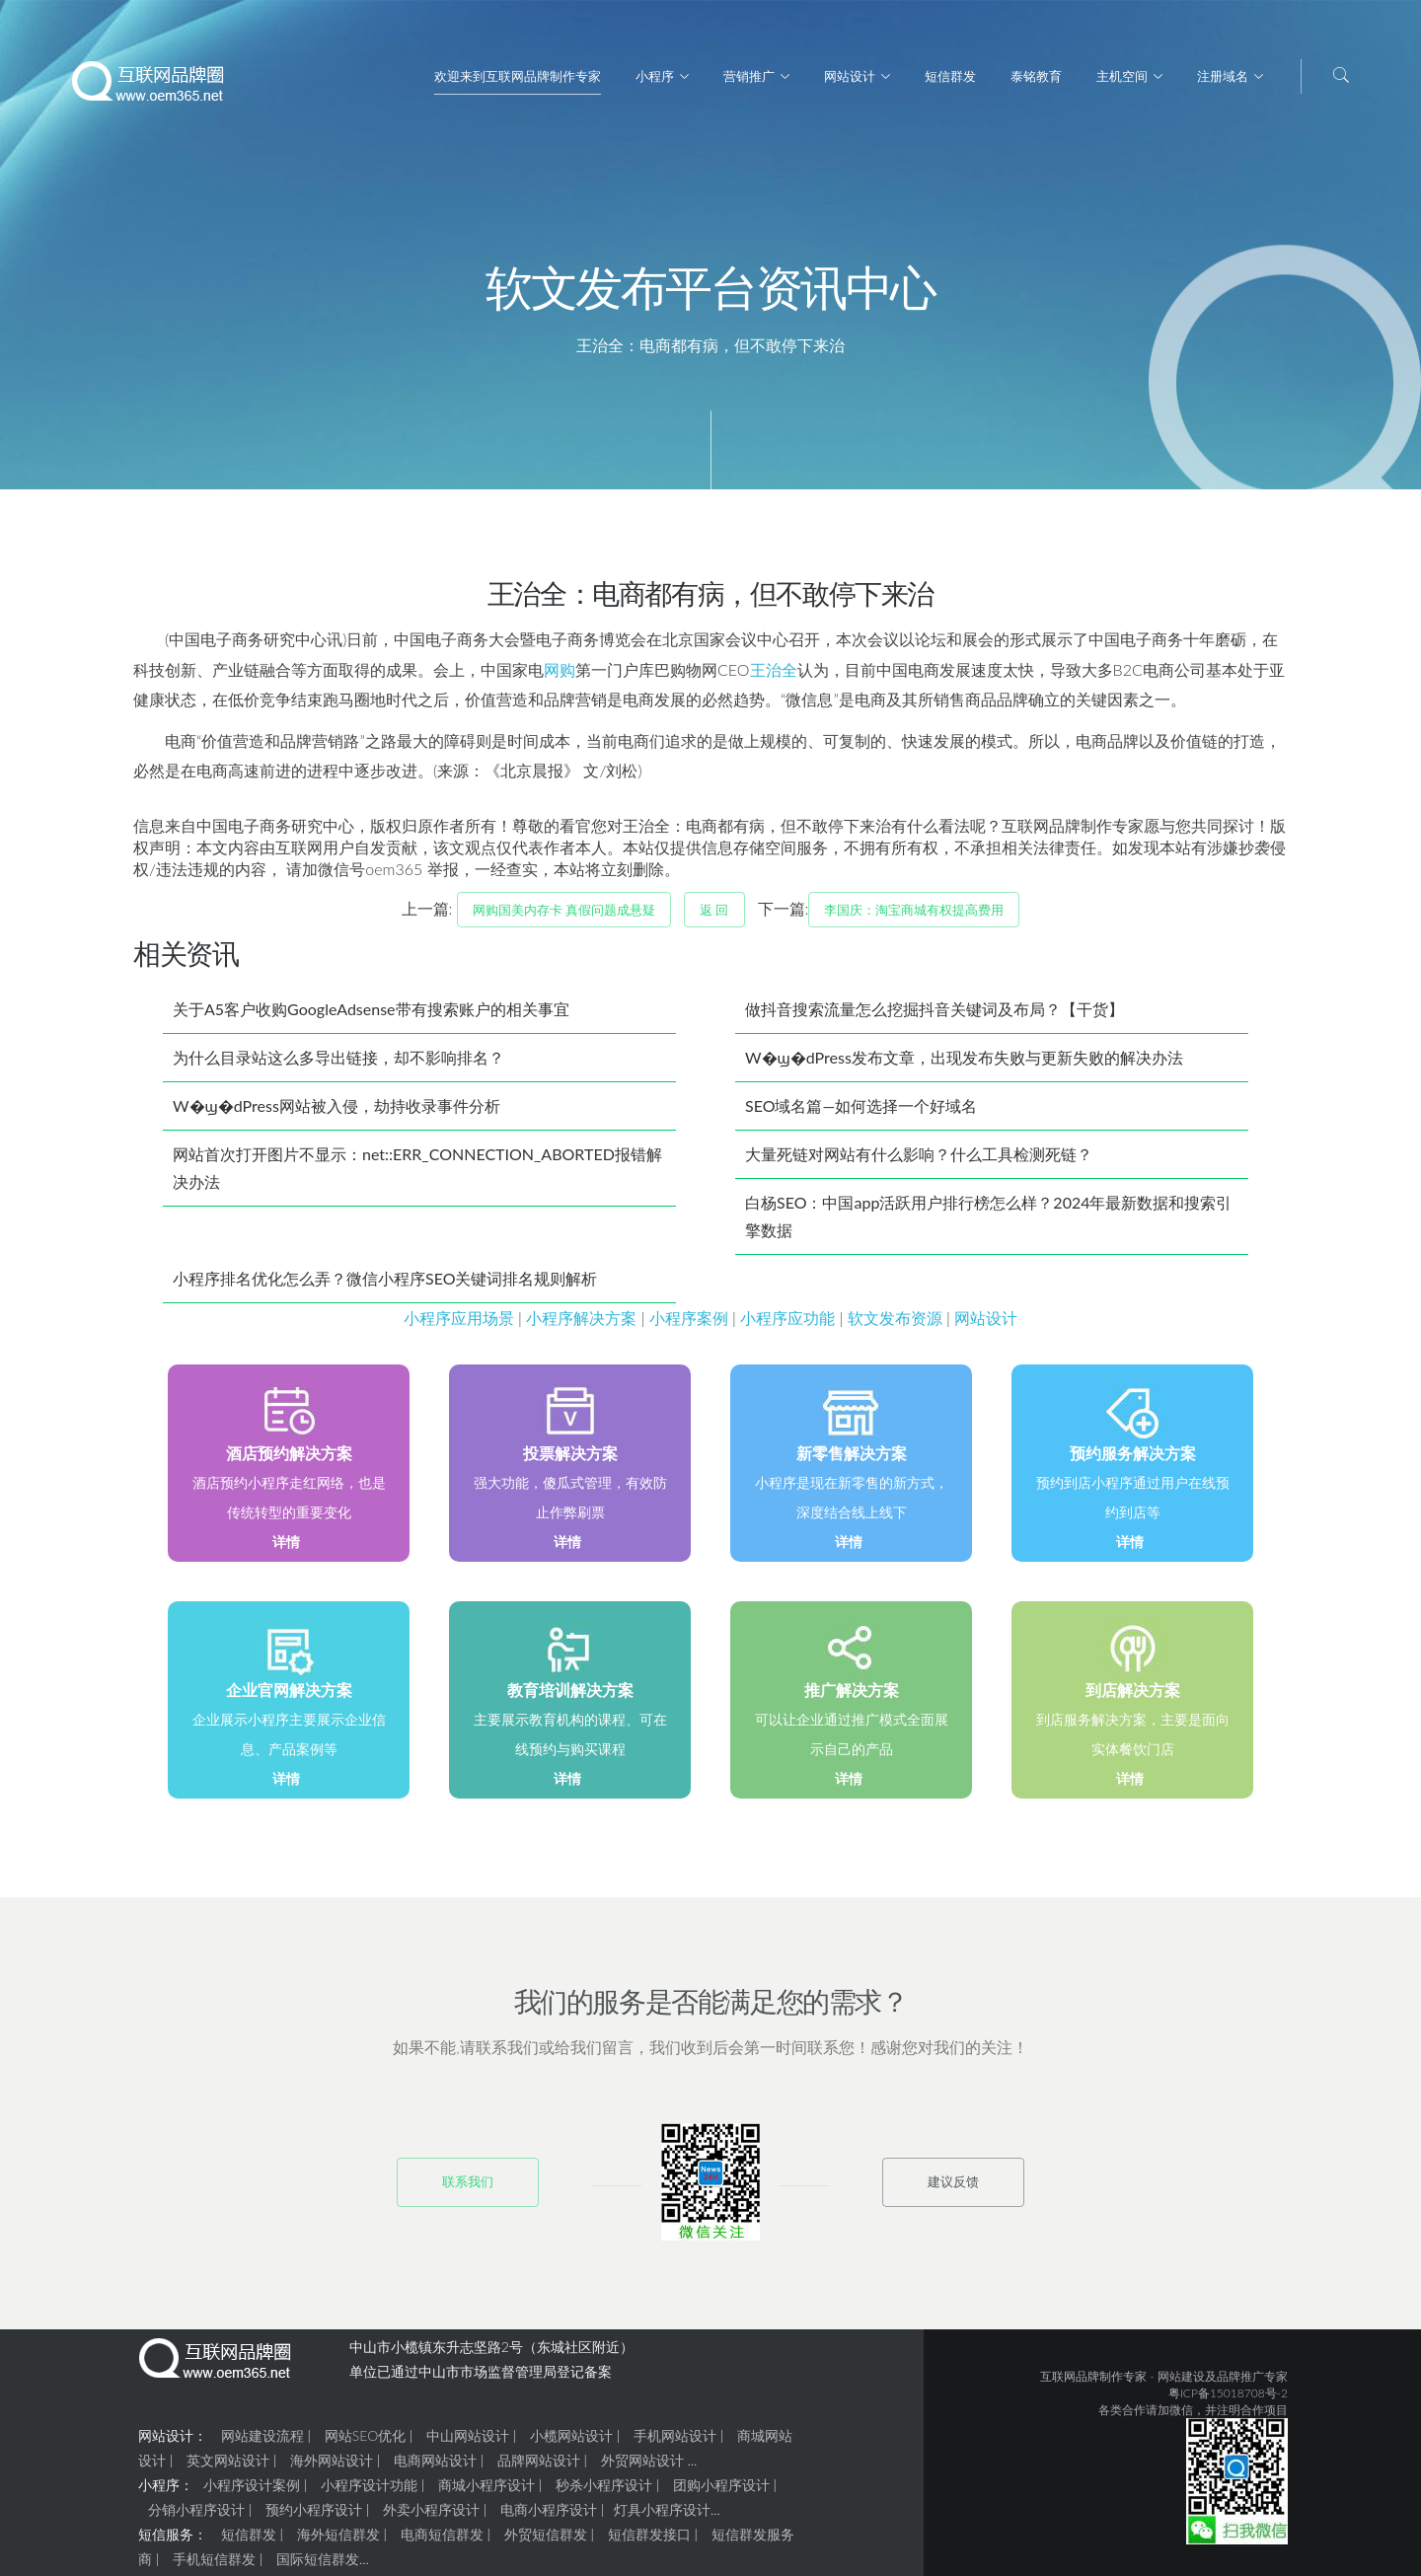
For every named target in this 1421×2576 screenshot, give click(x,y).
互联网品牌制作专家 (1093, 2384)
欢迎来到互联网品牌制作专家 (517, 76)
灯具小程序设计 (662, 2517)
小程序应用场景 (459, 1325)
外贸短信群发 (545, 2542)
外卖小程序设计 (431, 2517)
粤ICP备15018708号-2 (1228, 2400)
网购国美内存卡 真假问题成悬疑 (564, 917)
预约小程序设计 (313, 2517)
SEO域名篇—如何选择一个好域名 (861, 1113)
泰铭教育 (1036, 76)
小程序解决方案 (581, 1325)
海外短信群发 (338, 2542)
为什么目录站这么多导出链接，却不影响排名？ (338, 1065)
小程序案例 (688, 1325)
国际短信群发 (317, 2566)
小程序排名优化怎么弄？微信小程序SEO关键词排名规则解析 (385, 1286)
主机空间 (1122, 76)
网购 (559, 677)
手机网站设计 (675, 2443)
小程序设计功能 (369, 2492)
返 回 (714, 917)
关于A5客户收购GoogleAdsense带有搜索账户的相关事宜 (371, 1016)
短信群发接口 (649, 2542)
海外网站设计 (331, 2468)
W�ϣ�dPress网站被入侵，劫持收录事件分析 (336, 1113)
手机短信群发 (214, 2566)
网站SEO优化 (365, 2443)
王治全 (773, 677)
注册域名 (1222, 76)
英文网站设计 (228, 2468)
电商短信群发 (442, 2542)
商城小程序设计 (486, 2492)
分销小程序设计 (196, 2517)
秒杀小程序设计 (604, 2492)
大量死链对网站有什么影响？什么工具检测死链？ (918, 1161)
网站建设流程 (262, 2443)
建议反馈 (953, 2189)
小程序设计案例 (251, 2492)
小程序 (655, 76)
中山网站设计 (467, 2443)
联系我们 (467, 2189)
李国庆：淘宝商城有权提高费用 (914, 917)
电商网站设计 (435, 2468)
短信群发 (950, 76)
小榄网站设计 (571, 2443)
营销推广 (749, 76)
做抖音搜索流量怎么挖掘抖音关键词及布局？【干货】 (934, 1016)
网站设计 (849, 76)
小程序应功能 (787, 1325)
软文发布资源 (895, 1325)
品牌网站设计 (538, 2468)
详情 (286, 1549)
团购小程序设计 (721, 2492)
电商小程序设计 (548, 2517)
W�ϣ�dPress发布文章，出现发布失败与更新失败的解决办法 (964, 1065)
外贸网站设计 (642, 2468)
